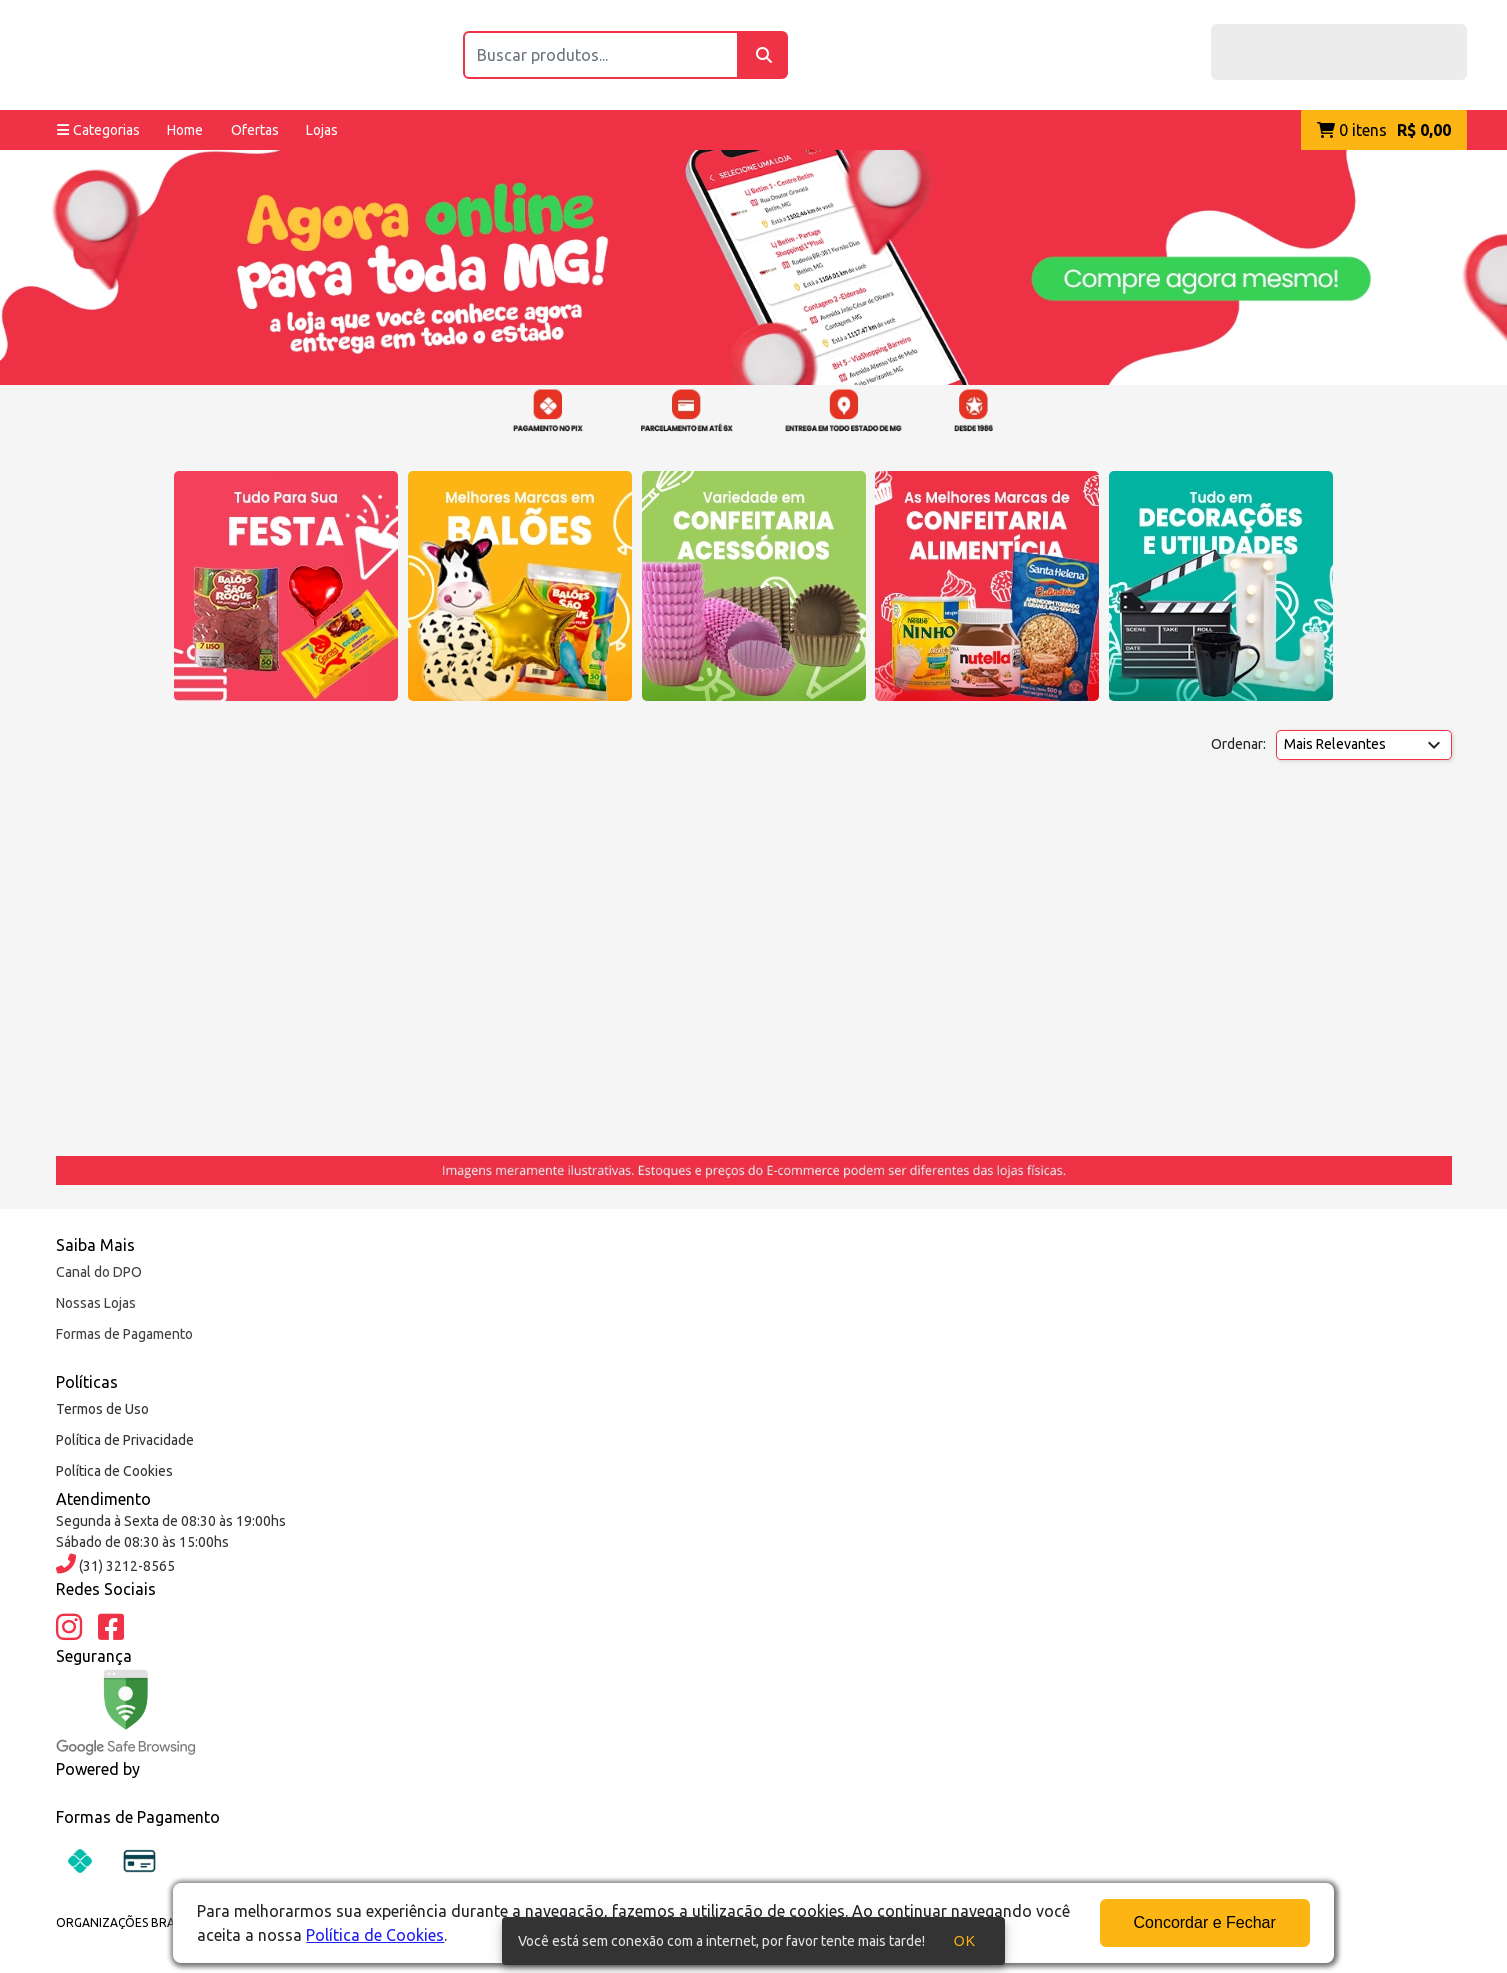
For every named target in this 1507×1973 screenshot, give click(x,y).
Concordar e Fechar (1205, 1922)
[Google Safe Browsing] (126, 1712)
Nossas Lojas (96, 1303)
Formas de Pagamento (124, 1334)
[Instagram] (69, 1628)
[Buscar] (763, 55)
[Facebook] (111, 1628)
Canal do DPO (99, 1272)
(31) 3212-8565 (125, 1566)
